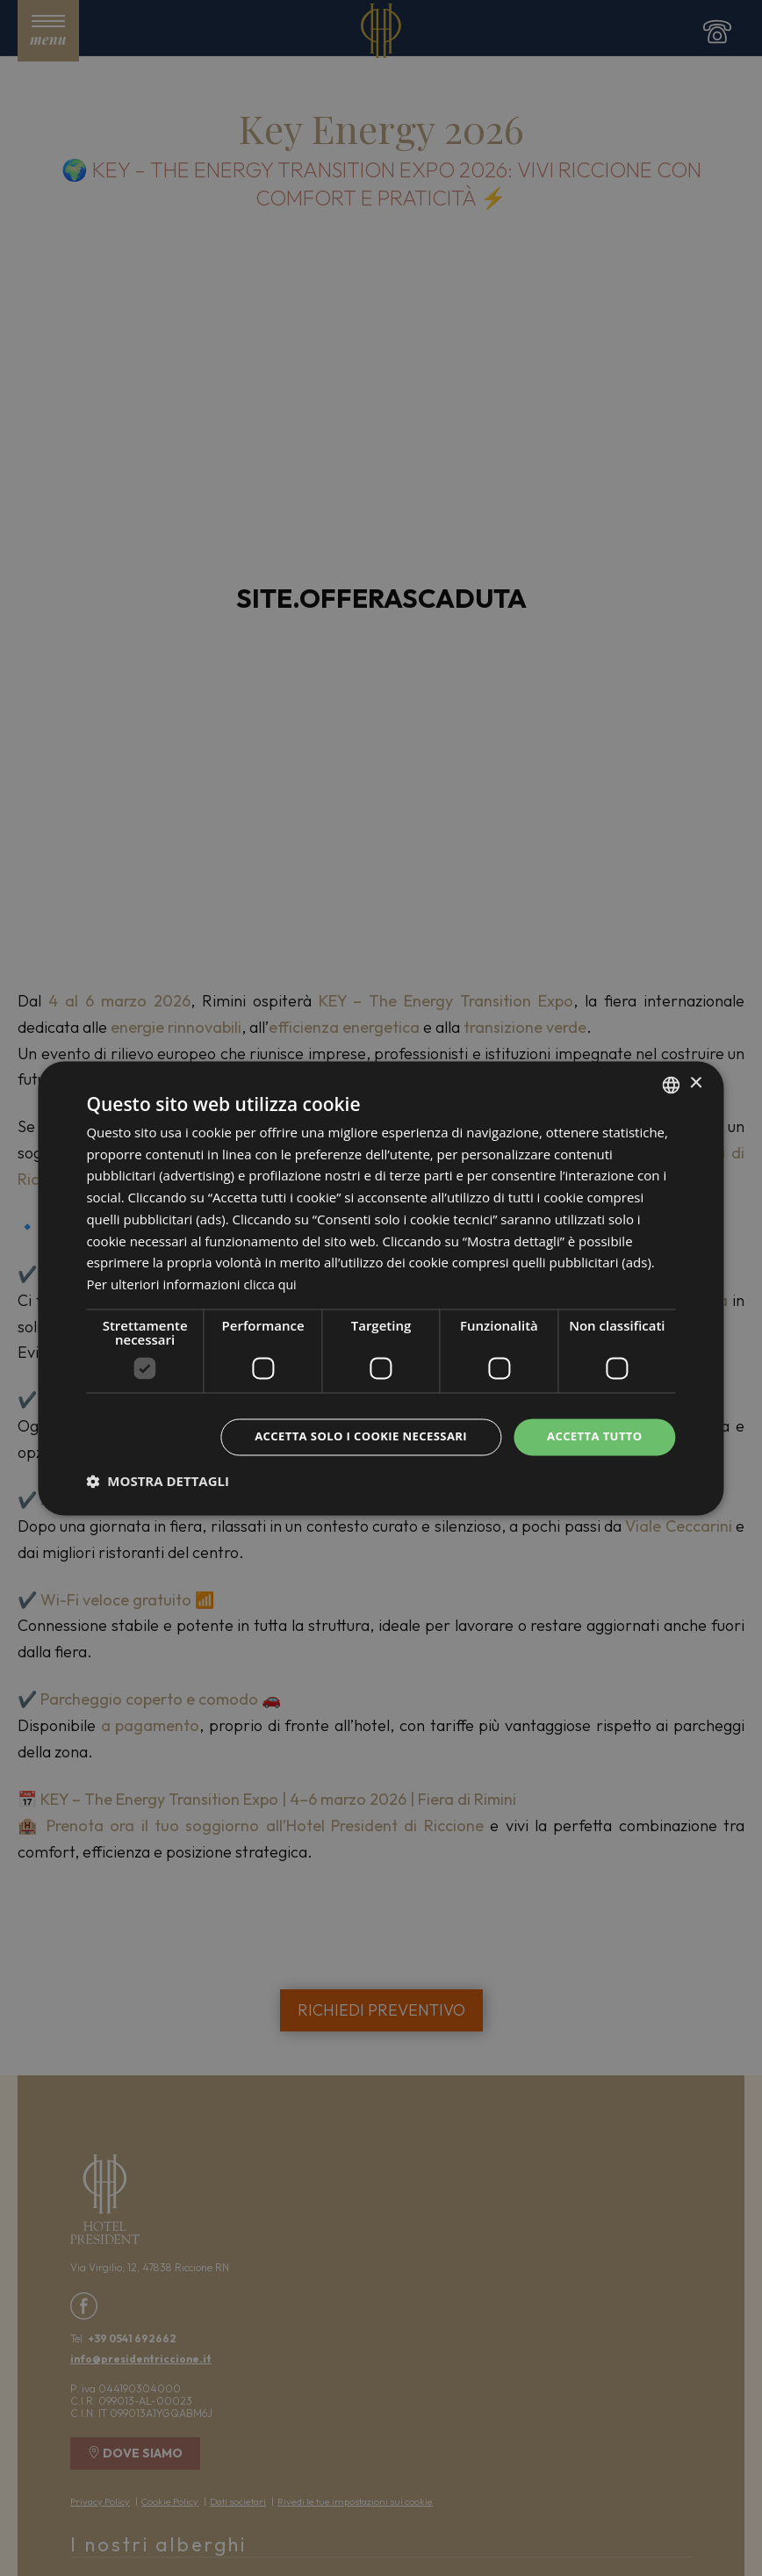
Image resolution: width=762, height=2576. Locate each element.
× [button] (695, 1082)
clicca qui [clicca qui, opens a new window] (272, 1283)
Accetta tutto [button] (591, 1436)
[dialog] (380, 1287)
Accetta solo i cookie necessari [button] (347, 1436)
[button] (157, 1482)
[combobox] (671, 1083)
